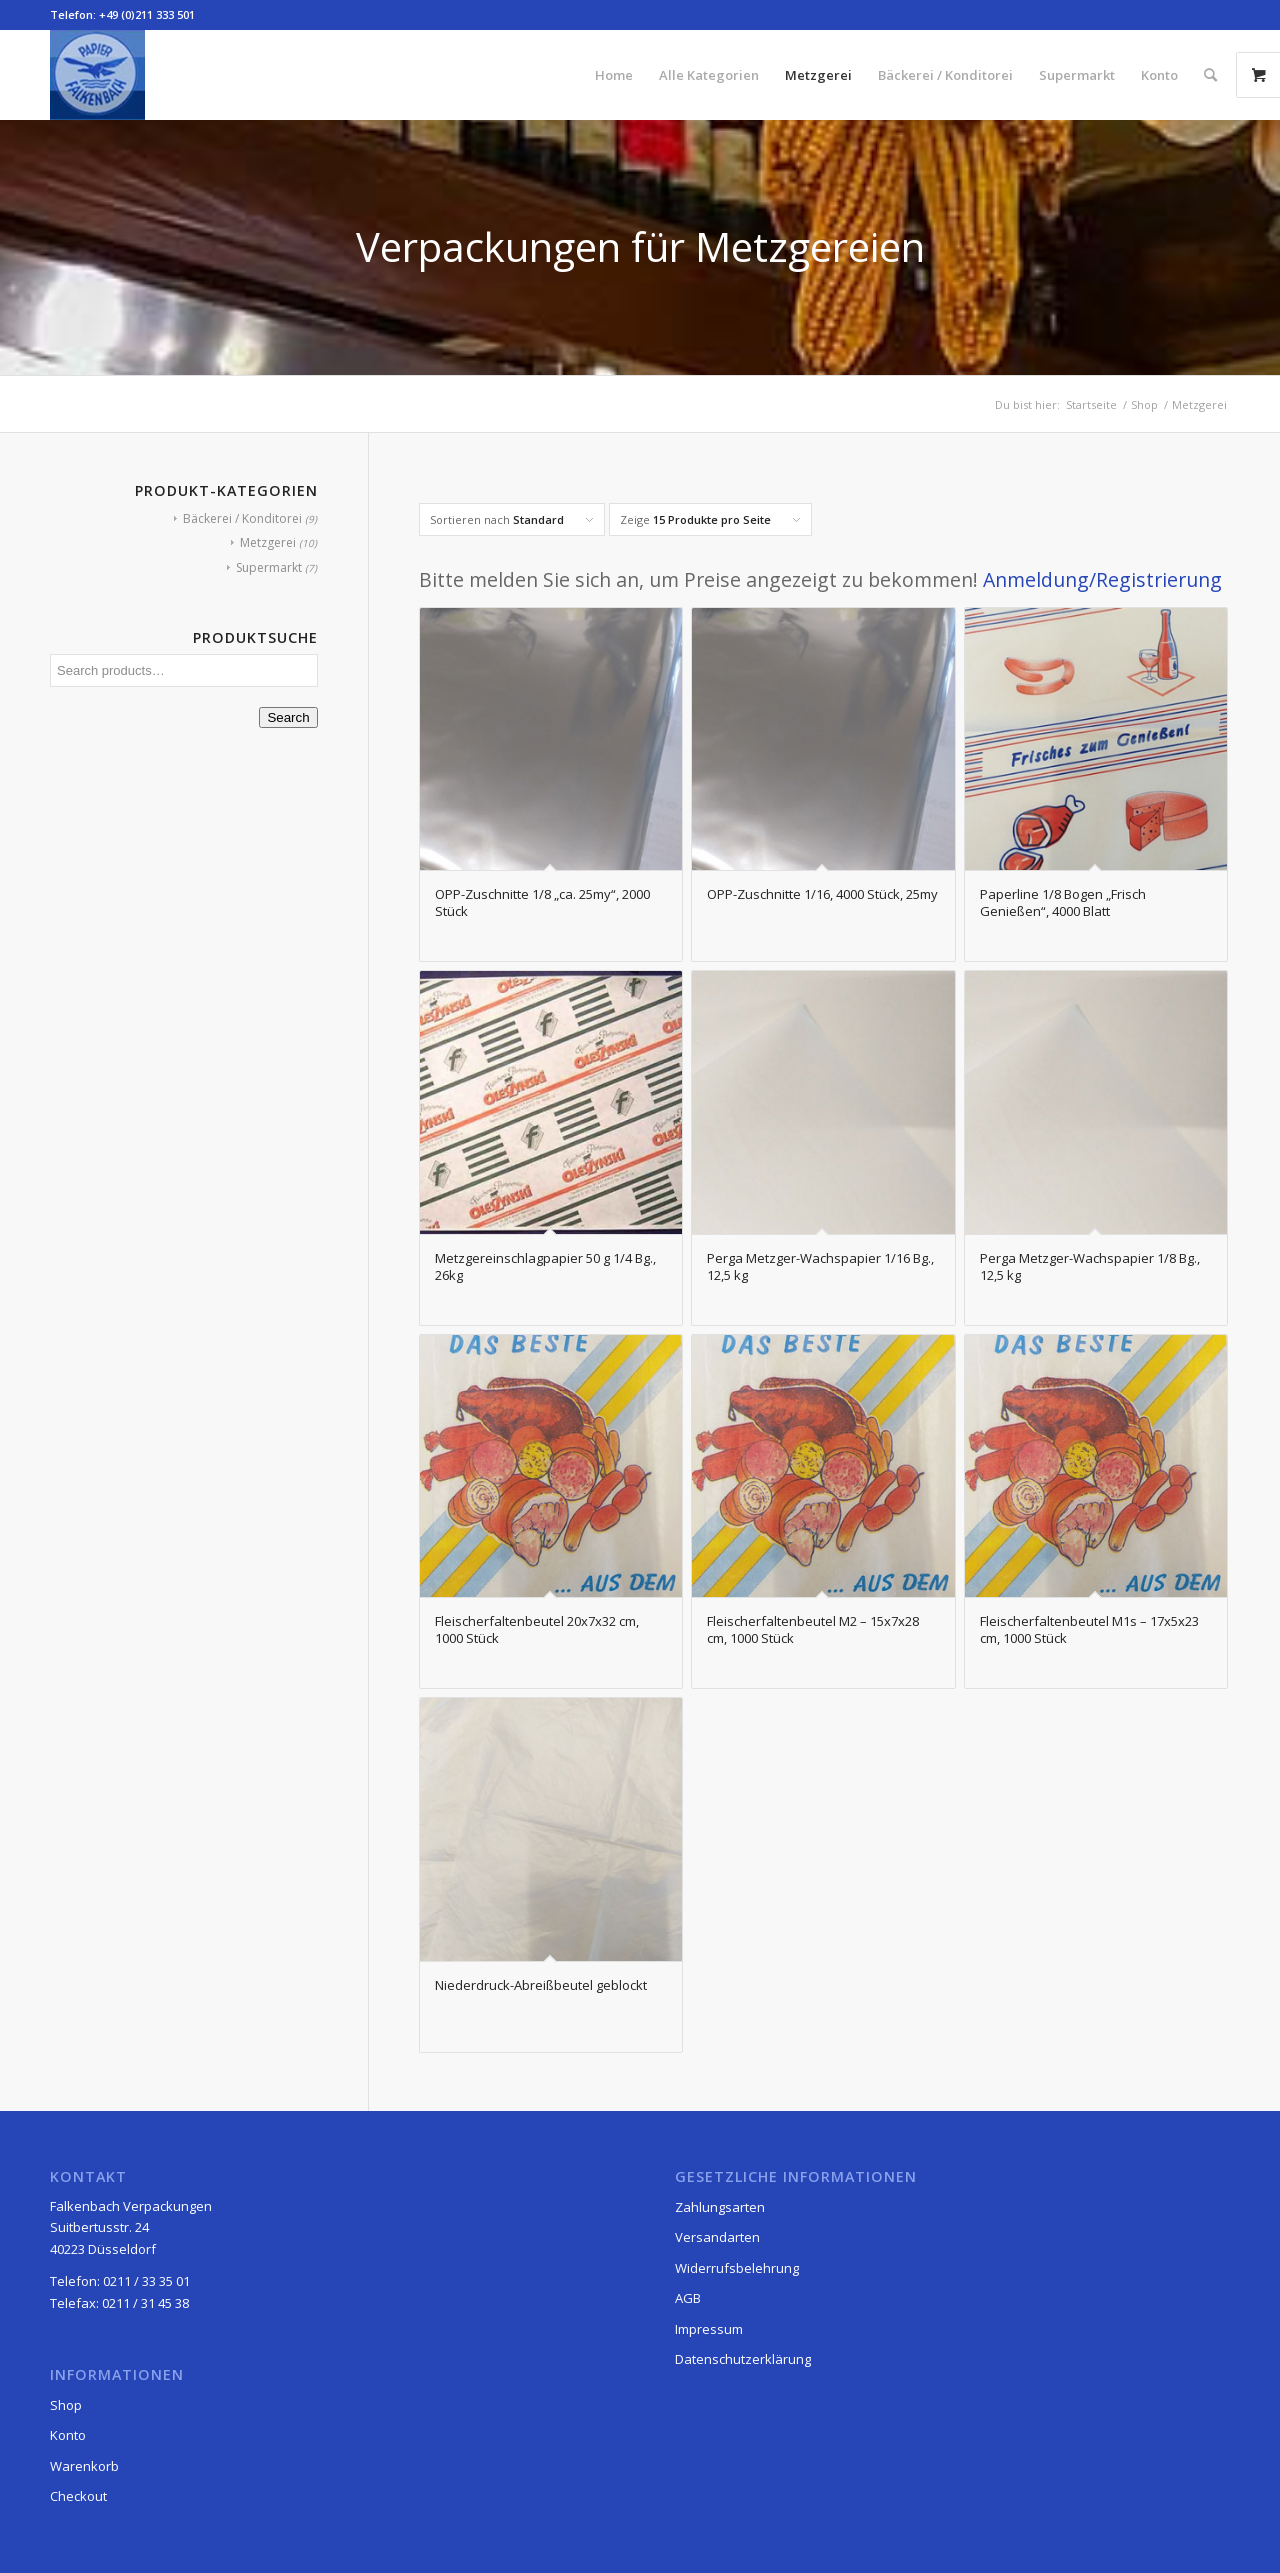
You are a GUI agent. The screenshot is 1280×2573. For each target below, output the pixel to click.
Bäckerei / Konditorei (242, 518)
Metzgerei (268, 542)
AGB (688, 2298)
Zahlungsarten (720, 2207)
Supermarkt (269, 567)
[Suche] (1210, 75)
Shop (66, 2405)
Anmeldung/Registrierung (1102, 579)
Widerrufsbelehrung (737, 2268)
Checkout (78, 2496)
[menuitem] (614, 75)
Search (288, 717)
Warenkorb (84, 2466)
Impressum (709, 2329)
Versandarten (717, 2237)
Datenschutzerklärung (743, 2359)
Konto (68, 2435)
